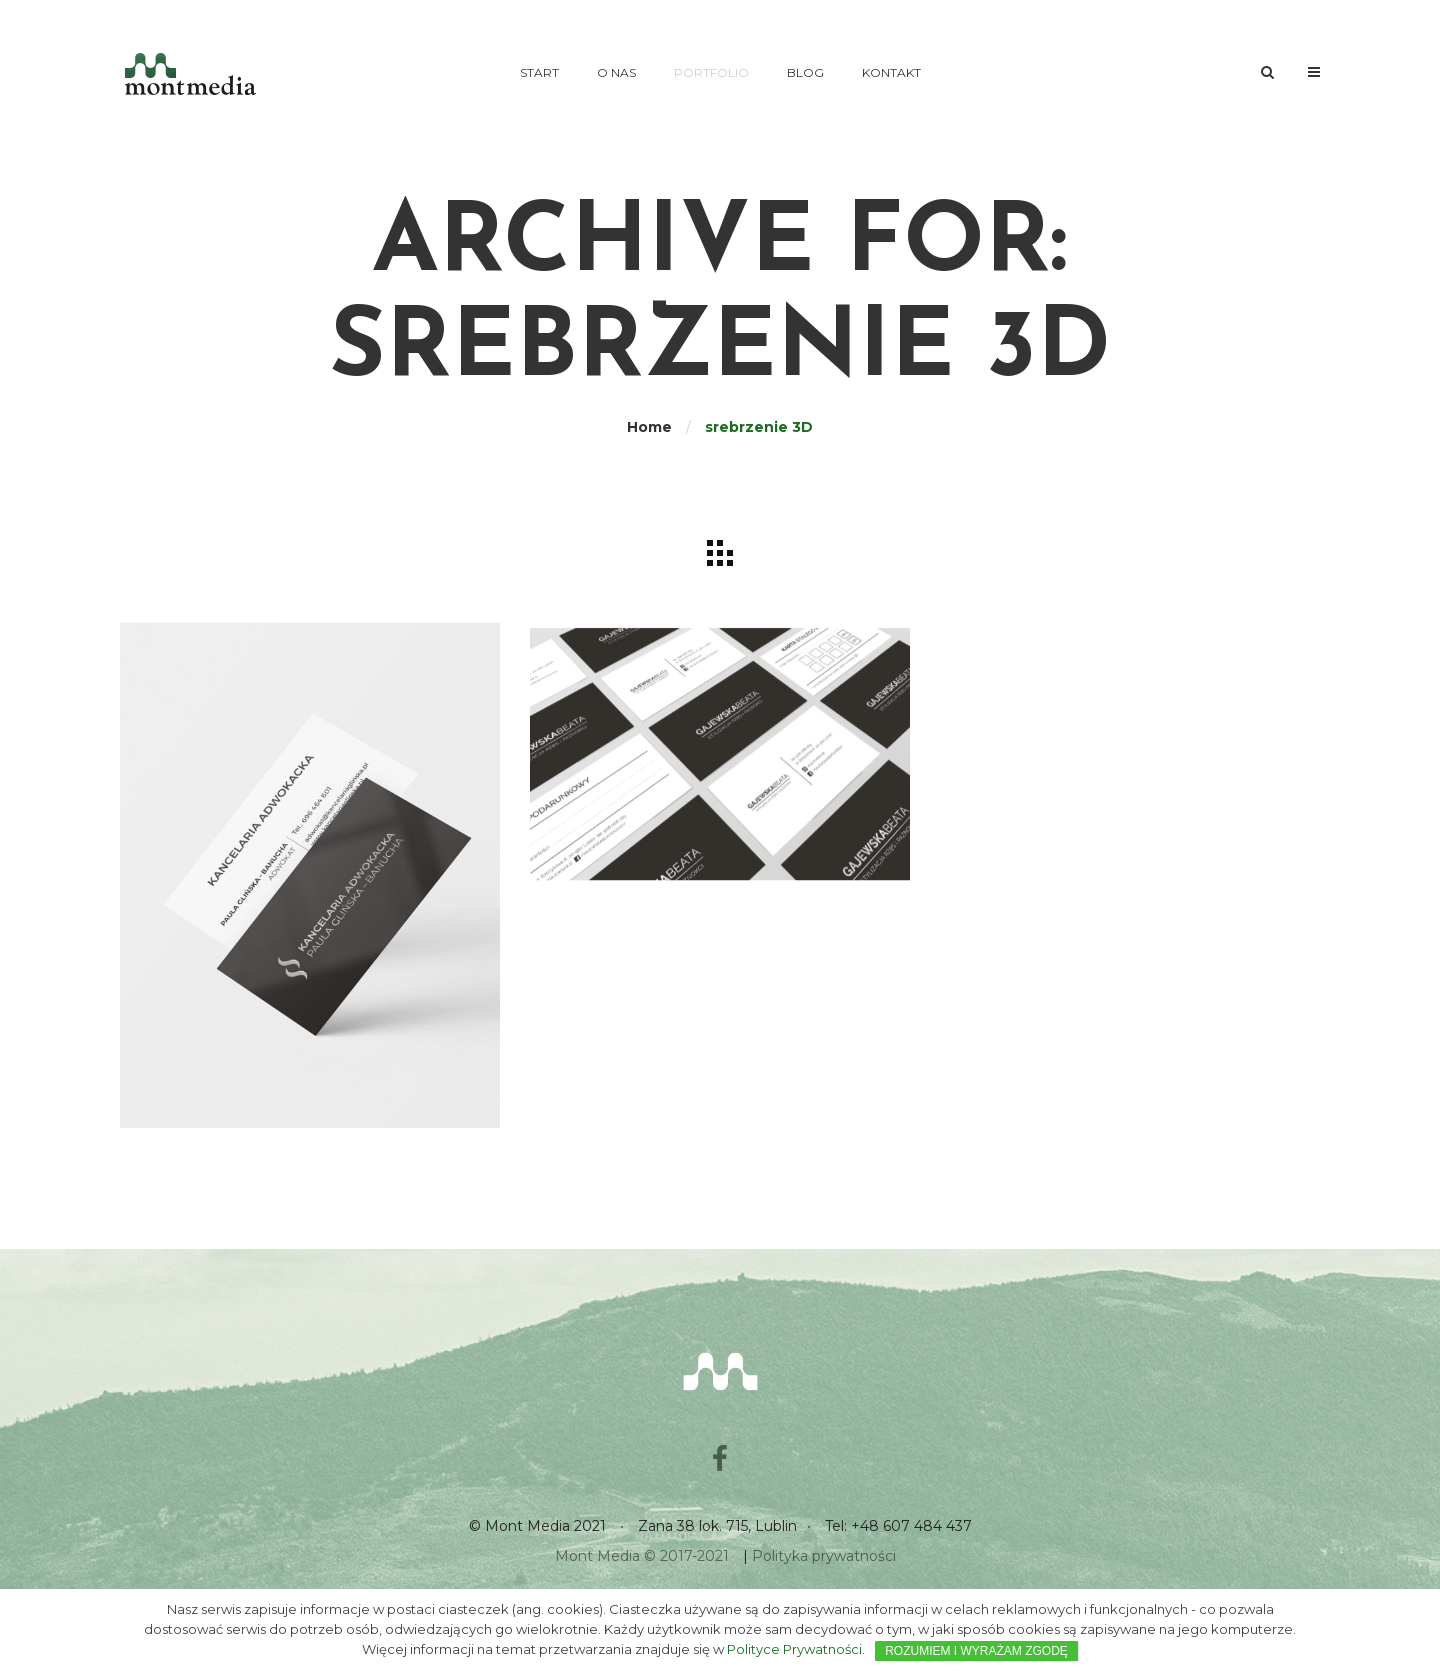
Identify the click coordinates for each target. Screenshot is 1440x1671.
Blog (805, 72)
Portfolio (711, 72)
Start (539, 72)
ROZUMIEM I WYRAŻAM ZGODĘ (976, 1651)
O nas (616, 72)
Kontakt (891, 72)
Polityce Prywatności (794, 1649)
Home (649, 427)
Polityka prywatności (824, 1556)
